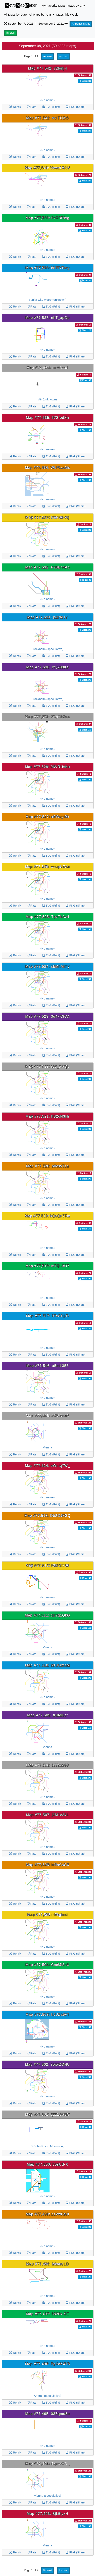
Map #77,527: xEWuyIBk (48, 817)
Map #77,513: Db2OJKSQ (47, 1516)
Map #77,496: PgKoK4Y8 (47, 2364)
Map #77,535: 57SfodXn (47, 418)
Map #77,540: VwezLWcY (47, 168)
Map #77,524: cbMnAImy (47, 966)
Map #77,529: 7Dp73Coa (47, 717)
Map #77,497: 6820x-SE (47, 2314)
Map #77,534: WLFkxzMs (47, 468)
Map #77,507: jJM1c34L (47, 1815)
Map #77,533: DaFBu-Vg (47, 517)
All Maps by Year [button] (40, 14)
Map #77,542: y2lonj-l (47, 68)
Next (47, 56)
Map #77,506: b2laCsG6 (47, 1865)
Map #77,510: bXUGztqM (47, 1665)
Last (64, 56)
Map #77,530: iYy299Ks (47, 667)
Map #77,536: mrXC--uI (47, 368)
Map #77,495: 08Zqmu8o (47, 2414)
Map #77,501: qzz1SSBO (47, 2114)
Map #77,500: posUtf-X (47, 2164)
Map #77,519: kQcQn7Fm (47, 1216)
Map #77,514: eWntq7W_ (47, 1466)
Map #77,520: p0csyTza (47, 1166)
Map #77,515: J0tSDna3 (47, 1416)
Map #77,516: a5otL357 (47, 1366)
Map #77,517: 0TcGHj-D (47, 1316)
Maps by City (76, 5)
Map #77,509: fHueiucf (47, 1715)
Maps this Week (67, 14)
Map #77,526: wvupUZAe (47, 867)
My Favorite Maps (54, 5)
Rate (31, 106)
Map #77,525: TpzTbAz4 (47, 917)
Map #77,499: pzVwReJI (47, 2214)
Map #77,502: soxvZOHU (47, 2064)
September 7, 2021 (18, 23)
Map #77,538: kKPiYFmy (47, 268)
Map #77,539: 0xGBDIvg (47, 218)
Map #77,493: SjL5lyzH (47, 2514)
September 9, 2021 (53, 23)
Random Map (81, 23)
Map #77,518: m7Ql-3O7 (48, 1266)
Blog (10, 32)
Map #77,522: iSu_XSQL (47, 1066)
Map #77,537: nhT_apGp (47, 318)
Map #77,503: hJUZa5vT (48, 2015)
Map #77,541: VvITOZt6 (47, 118)
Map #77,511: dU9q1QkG (47, 1615)
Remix (15, 106)
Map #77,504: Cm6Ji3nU (47, 1965)
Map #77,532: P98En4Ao (47, 567)
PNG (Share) (76, 106)
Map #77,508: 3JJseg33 (47, 1765)
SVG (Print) (51, 106)
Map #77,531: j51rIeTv (47, 617)
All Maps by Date (15, 14)
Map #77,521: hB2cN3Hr (48, 1116)
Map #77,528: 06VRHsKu (47, 767)
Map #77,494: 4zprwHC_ (47, 2464)
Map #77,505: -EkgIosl (47, 1915)
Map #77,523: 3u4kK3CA (47, 1016)
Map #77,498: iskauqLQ (47, 2264)
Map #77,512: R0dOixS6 (47, 1565)
